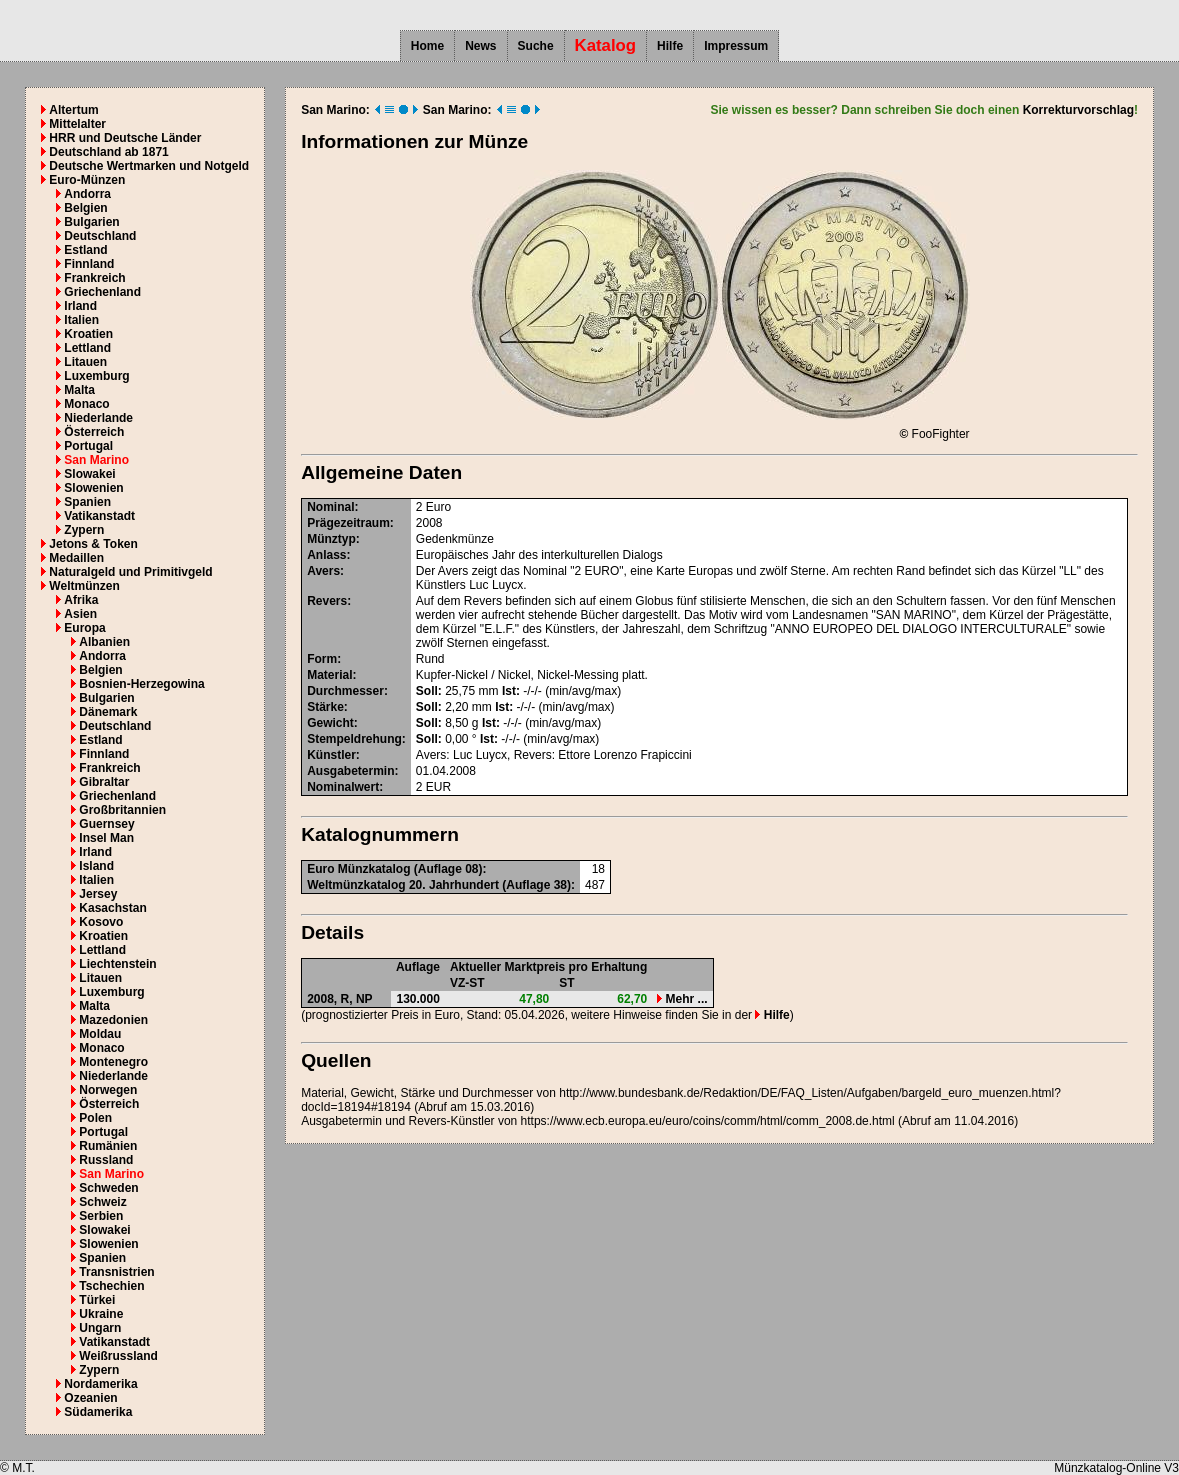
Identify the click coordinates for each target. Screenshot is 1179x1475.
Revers (327, 601)
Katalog (606, 45)
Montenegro (113, 1062)
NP (364, 999)
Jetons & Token (93, 544)
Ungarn (100, 1328)
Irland (80, 306)
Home (427, 46)
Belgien (85, 208)
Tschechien (111, 1286)
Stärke (325, 707)
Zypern (84, 530)
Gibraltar (104, 782)
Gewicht (330, 723)
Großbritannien (122, 810)
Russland (106, 1160)
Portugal (88, 446)
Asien (80, 614)
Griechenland (102, 292)
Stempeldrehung (354, 739)
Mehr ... (682, 999)
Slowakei (89, 474)
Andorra (87, 194)
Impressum (736, 46)
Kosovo (101, 922)
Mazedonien (113, 1020)
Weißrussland (118, 1356)
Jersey (98, 894)
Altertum (73, 110)
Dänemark (108, 712)
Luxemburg (96, 376)
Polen (95, 1118)
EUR (438, 787)
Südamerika (98, 1412)
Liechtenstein (117, 964)
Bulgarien (91, 222)
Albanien (104, 642)
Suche (536, 46)
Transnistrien (116, 1272)
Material (329, 675)
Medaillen (76, 558)
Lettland (87, 348)
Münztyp (331, 539)
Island (96, 866)
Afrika (81, 600)
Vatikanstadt (99, 516)
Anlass (326, 555)
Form (322, 659)
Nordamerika (100, 1384)
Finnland (89, 264)
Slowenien (93, 488)
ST (566, 983)
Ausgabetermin (350, 771)
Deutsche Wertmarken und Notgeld (149, 166)
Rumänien (108, 1146)
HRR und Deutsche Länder (125, 138)
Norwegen (108, 1090)
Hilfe (670, 46)
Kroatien (88, 334)
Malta (79, 390)
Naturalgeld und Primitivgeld (130, 572)
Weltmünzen (84, 586)
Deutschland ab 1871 (108, 152)
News (480, 46)
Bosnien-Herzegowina (141, 684)
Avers (323, 571)
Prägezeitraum (348, 523)
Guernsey (106, 824)
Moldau (100, 1034)
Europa (84, 628)
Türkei (97, 1300)
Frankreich (94, 278)
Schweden (108, 1188)
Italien (81, 320)
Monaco (86, 404)
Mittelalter (77, 124)
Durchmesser (345, 691)
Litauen (85, 362)
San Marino (96, 460)
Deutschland (100, 236)
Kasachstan (112, 908)
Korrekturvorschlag (1078, 110)
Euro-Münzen (87, 180)
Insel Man (106, 838)
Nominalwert (343, 787)
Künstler (331, 755)
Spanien (87, 502)
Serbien (101, 1216)
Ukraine (101, 1314)
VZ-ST (467, 983)
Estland (85, 250)
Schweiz (102, 1202)
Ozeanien (90, 1398)
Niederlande (98, 418)
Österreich (94, 432)
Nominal (330, 507)
